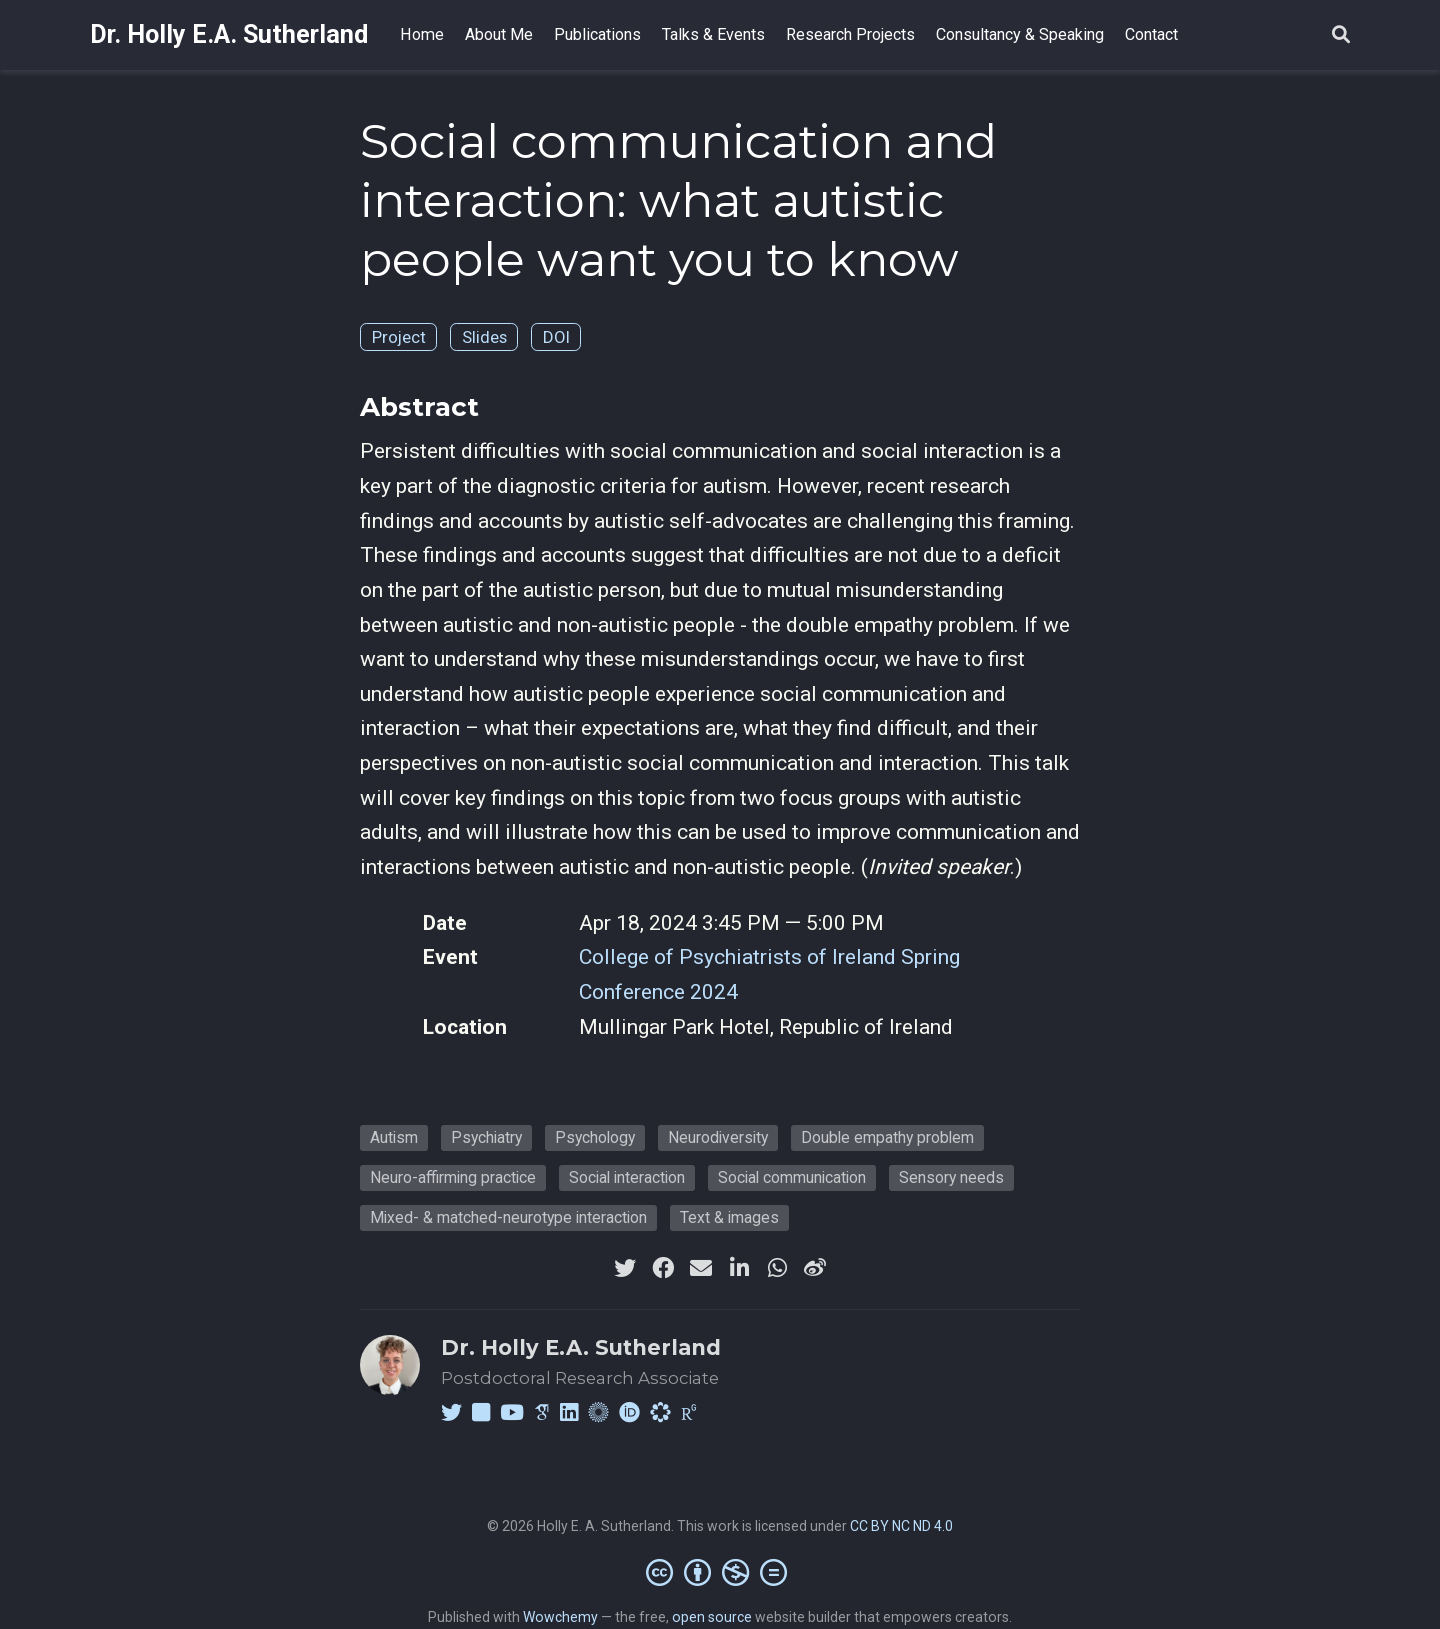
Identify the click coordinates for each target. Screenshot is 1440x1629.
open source (712, 1617)
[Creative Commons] (720, 1572)
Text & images (729, 1217)
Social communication (792, 1177)
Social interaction (627, 1177)
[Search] (1341, 35)
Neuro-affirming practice (453, 1177)
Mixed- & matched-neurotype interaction (508, 1217)
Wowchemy (560, 1617)
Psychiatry (486, 1137)
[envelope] (701, 1268)
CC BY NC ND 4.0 (901, 1526)
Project (399, 337)
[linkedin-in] (739, 1268)
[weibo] (815, 1268)
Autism (394, 1137)
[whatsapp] (777, 1268)
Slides (484, 337)
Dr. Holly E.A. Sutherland (229, 34)
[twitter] (625, 1268)
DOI (556, 337)
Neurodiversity (718, 1137)
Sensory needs (951, 1177)
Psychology (595, 1137)
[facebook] (663, 1268)
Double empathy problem (887, 1137)
